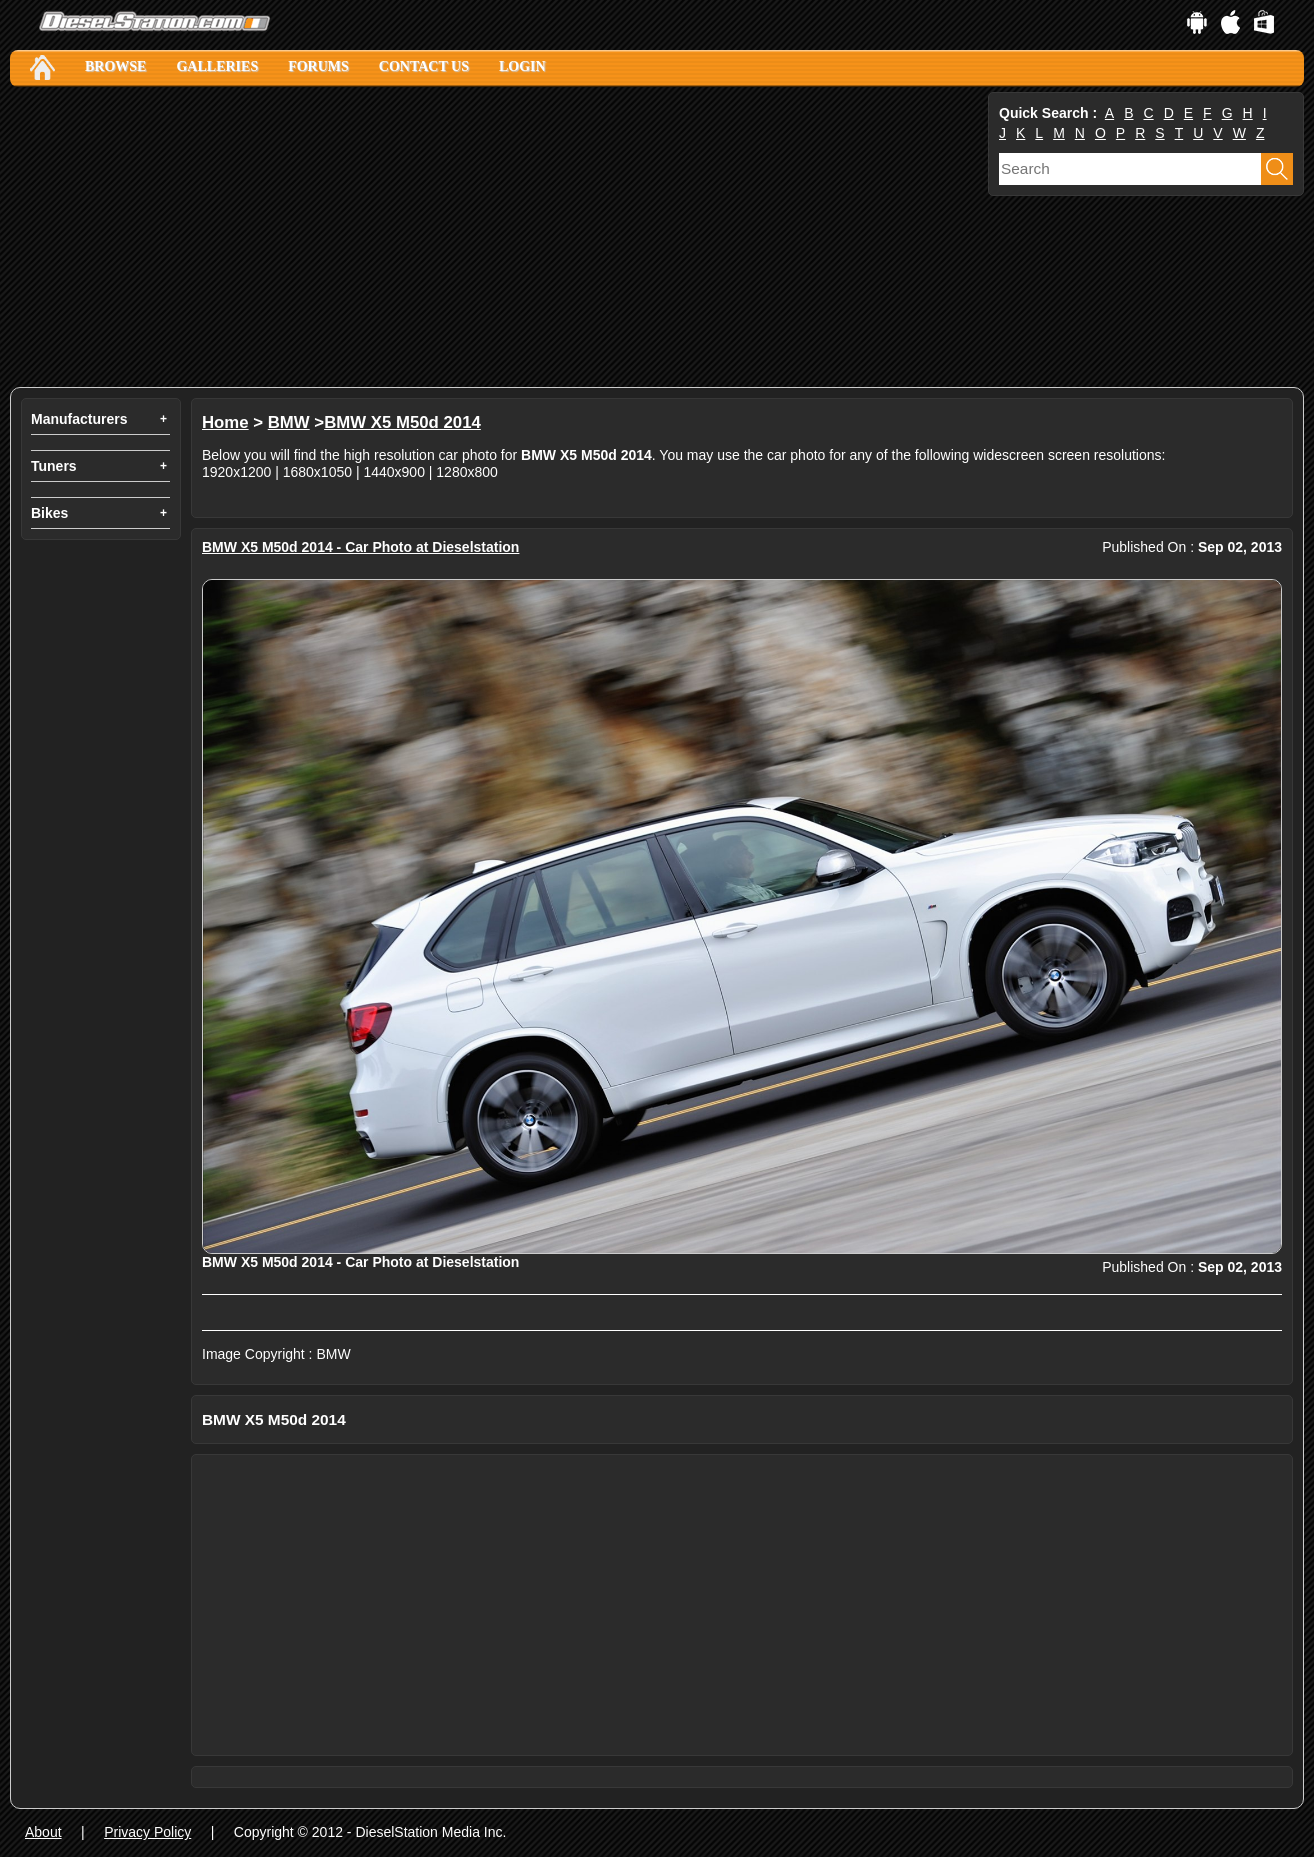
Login (522, 66)
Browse (115, 66)
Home (225, 422)
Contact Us (424, 66)
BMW (289, 422)
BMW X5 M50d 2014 (402, 422)
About (43, 1832)
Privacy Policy (147, 1832)
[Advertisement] (497, 237)
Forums (318, 66)
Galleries (217, 66)
